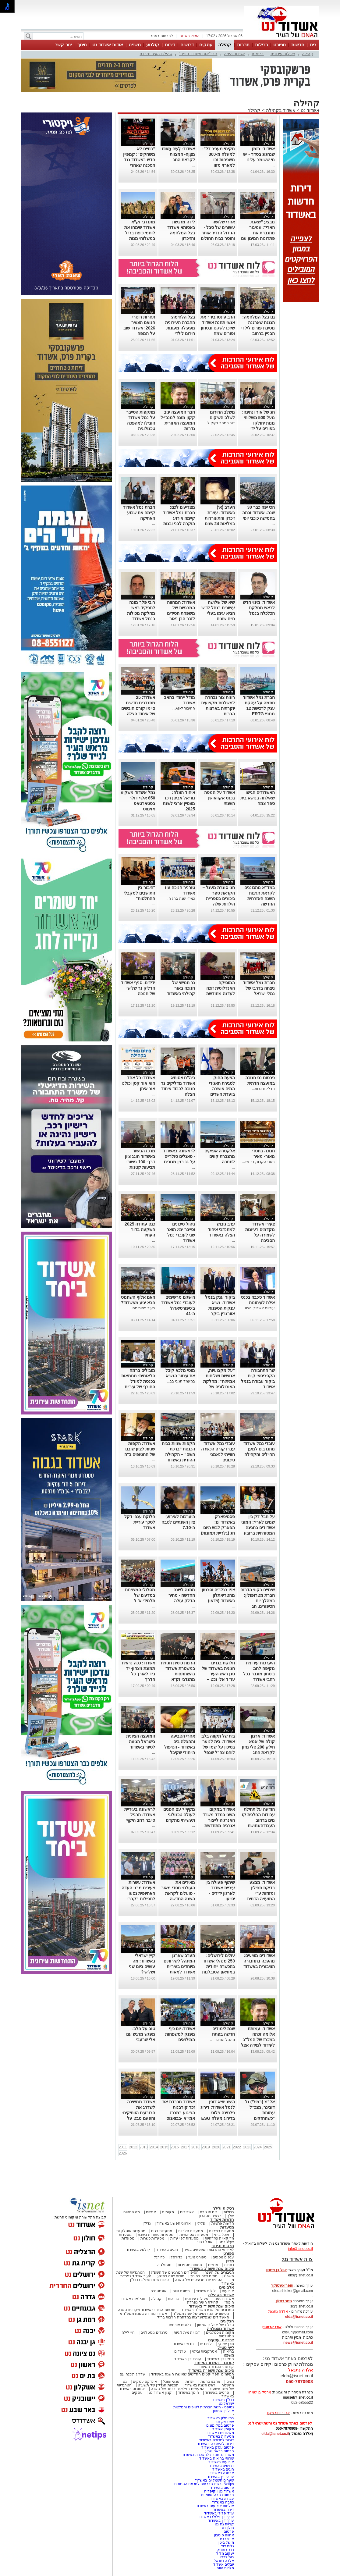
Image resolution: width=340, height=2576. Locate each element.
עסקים (205, 44)
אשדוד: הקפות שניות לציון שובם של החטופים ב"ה (139, 1449)
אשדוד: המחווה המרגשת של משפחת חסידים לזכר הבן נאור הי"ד (181, 613)
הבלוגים (227, 2321)
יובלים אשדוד (223, 2564)
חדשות (297, 44)
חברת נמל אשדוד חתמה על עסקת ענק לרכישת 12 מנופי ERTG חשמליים (259, 708)
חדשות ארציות (222, 2223)
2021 (226, 2147)
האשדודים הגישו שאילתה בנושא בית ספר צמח (257, 798)
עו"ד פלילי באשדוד (218, 2513)
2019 (206, 2147)
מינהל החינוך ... (222, 2039)
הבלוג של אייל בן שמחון (215, 2325)
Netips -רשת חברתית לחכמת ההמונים (204, 2484)
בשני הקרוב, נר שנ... (258, 1162)
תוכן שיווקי (226, 2344)
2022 (237, 2147)
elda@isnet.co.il (299, 2316)
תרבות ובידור (222, 2245)
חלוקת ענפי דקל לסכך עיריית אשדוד (139, 1522)
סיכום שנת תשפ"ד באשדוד (211, 2306)
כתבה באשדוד (222, 2502)
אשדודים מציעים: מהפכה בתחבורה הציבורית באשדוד (259, 1961)
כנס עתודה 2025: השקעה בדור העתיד (139, 1229)
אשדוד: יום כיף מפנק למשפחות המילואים (180, 2034)
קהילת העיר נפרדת (156, 54)
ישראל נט (226, 2403)
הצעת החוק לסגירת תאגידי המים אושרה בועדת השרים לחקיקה (222, 1088)
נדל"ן (147, 2223)
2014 (154, 2147)
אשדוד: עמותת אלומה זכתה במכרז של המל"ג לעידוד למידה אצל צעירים (258, 2039)
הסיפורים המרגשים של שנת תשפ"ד (200, 2313)
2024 (257, 2147)
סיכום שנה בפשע (171, 2276)
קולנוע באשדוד (138, 2249)
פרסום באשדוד (221, 2487)
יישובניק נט (224, 2422)
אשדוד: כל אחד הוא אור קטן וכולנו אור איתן (138, 1083)
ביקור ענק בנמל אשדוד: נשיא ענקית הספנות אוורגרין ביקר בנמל (220, 1308)
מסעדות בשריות (221, 2231)
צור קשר (63, 44)
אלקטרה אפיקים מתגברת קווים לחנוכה (219, 1156)
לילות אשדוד (206, 2291)
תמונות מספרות (189, 2265)
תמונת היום (181, 2291)
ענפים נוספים (223, 2257)
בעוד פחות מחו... (142, 1308)
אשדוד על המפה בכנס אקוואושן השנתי (219, 798)
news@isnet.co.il (298, 2342)
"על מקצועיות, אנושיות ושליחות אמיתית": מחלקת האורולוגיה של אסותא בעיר (219, 1381)
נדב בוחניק (225, 2550)
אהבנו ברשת (210, 2381)
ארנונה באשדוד (222, 2473)
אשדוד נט (309, 110)
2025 (268, 2147)
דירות (170, 44)
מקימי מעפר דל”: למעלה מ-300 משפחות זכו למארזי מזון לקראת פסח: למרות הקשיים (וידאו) (218, 165)
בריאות (258, 54)
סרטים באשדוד (217, 2392)
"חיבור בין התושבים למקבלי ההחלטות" (139, 893)
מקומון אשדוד (223, 2429)
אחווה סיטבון (224, 2535)
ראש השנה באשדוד (200, 2385)
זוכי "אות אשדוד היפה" (198, 54)
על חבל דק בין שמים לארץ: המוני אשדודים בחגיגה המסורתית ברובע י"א (257, 1527)
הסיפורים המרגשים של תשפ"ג (174, 2272)
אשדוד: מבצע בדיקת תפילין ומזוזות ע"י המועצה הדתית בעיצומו (261, 1893)
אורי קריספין (271, 2327)
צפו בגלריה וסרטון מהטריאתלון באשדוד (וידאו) (218, 1595)
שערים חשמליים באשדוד (214, 2480)
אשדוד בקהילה (281, 110)
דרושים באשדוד (221, 2466)
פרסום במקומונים (220, 2425)
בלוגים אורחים (180, 2325)
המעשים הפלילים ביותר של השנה (177, 2389)
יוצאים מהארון (210, 2216)
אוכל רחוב (204, 2242)
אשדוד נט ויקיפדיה (218, 2491)
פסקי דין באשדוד (220, 2359)
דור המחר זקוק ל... (219, 423)
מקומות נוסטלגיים (219, 2332)
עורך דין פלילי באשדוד (216, 2517)
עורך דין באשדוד (221, 2520)
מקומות (168, 2212)
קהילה (224, 44)
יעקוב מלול (225, 2553)
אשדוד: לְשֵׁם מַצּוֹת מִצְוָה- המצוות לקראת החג (178, 154)
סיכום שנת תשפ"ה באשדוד (211, 2370)
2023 (247, 2147)
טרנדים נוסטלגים (153, 2332)
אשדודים (187, 2212)
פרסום (228, 2531)
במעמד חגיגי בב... (181, 1381)
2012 (133, 2147)
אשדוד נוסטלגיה (220, 2328)
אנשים (151, 2212)
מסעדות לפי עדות (184, 2238)
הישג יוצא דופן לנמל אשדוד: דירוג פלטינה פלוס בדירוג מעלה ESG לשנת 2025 (217, 2112)
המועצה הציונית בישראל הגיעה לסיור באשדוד (140, 1741)
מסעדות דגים (161, 2231)
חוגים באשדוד (167, 2249)
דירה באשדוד (223, 2509)
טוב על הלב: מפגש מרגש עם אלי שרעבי (140, 2034)
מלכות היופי (225, 2568)
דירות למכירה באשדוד (216, 2440)
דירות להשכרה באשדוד (215, 2444)
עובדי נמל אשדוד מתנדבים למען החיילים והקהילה (259, 1449)
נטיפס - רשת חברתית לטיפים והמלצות (203, 2407)
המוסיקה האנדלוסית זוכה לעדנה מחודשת (220, 988)
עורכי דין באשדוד (187, 2359)
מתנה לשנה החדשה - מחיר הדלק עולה (181, 1595)
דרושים (187, 44)
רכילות (261, 44)
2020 (216, 2147)
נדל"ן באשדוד (223, 2400)
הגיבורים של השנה (219, 2272)
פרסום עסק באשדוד (217, 2447)
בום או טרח (209, 2212)
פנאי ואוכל (171, 2381)
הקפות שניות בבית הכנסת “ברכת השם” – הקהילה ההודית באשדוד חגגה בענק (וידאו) (178, 1454)
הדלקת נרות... (263, 1089)
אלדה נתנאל (224, 2561)
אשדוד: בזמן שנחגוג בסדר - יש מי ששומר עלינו (258, 154)
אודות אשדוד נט (107, 44)
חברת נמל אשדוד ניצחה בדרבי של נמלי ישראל (259, 988)
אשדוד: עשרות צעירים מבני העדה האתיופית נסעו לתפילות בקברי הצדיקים (138, 1893)
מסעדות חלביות (190, 2231)
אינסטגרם (158, 2291)
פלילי (201, 2223)
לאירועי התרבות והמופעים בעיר (209, 2249)
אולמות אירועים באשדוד (215, 2506)
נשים (230, 2381)
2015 (164, 2147)
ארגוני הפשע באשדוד (174, 2223)
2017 (185, 2147)
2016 (175, 2147)
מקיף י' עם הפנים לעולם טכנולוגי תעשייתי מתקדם (179, 1815)
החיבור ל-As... (183, 708)
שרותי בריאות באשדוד (216, 2458)
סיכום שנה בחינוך (204, 2276)
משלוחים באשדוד (220, 2433)
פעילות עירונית (283, 54)
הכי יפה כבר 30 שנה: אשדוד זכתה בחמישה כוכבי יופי (258, 513)
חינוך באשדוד (188, 2392)
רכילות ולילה (223, 2208)
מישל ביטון (226, 2542)
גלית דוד (227, 2546)
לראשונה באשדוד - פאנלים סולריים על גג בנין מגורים (179, 1156)
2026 (123, 2153)
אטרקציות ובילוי (204, 2351)
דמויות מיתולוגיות (187, 2332)
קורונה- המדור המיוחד (216, 2366)
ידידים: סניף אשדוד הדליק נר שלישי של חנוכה (138, 988)
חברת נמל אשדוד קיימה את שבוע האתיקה (139, 513)
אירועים (228, 2291)
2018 (195, 2147)
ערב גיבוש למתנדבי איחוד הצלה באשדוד (221, 1229)
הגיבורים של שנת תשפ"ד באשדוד (207, 2310)
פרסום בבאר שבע (219, 2451)
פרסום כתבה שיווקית (217, 2495)
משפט (135, 44)
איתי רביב (226, 2539)
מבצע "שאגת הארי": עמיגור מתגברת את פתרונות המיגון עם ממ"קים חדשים (258, 232)
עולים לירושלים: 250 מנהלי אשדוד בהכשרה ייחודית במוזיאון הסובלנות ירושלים (218, 1966)
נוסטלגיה (164, 2265)
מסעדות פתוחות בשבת (156, 2235)
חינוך (82, 44)
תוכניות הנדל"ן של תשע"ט (158, 2385)
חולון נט (227, 2528)
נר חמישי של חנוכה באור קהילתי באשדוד (181, 988)
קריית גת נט (224, 2524)
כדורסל (176, 2257)
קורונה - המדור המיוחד (214, 2363)
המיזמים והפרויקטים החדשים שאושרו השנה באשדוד (192, 2374)
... (273, 165)
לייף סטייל (226, 2347)
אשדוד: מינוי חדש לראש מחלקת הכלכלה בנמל (258, 608)
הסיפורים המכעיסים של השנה (198, 2280)
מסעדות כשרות (152, 2238)
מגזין (230, 2261)
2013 (144, 2147)
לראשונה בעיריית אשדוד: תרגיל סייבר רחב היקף (139, 1815)
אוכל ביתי (221, 2235)
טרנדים (180, 2351)
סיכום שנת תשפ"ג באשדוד (211, 2268)
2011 (123, 2147)
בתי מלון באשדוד (220, 2418)
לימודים (205, 2344)
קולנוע (152, 44)
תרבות (243, 44)
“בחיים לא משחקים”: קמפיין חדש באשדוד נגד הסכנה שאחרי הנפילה (139, 159)
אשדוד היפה (234, 54)
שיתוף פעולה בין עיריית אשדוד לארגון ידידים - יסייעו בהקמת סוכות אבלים (216, 1893)
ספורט (279, 44)
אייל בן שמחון (223, 2411)
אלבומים (226, 2287)
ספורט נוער (197, 2257)
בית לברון (226, 2557)
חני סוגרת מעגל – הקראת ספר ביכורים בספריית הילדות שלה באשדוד (218, 898)
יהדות (190, 2381)
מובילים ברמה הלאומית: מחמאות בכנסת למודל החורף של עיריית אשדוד (138, 1381)
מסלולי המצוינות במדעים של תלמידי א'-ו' (140, 1595)
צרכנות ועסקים (221, 2340)
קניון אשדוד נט (159, 2392)
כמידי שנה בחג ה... (180, 898)
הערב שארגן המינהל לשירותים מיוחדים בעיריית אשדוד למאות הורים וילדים (179, 1966)
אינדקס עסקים (145, 2381)
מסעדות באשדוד (221, 2436)
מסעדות (227, 2227)
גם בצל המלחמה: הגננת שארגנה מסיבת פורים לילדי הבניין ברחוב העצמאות (258, 328)
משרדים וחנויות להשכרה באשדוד (208, 2455)
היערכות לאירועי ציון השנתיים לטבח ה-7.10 (178, 1522)
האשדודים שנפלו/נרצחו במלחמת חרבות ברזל (193, 2317)
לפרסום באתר (161, 36)
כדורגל (159, 2257)
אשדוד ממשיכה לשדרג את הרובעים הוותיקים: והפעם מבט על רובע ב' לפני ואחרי (138, 2112)
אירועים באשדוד (221, 2462)
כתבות (229, 2265)
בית (313, 44)
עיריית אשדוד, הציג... (258, 1308)
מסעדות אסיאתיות (193, 2235)
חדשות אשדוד (222, 2219)
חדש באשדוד (183, 2344)
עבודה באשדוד (221, 2498)
